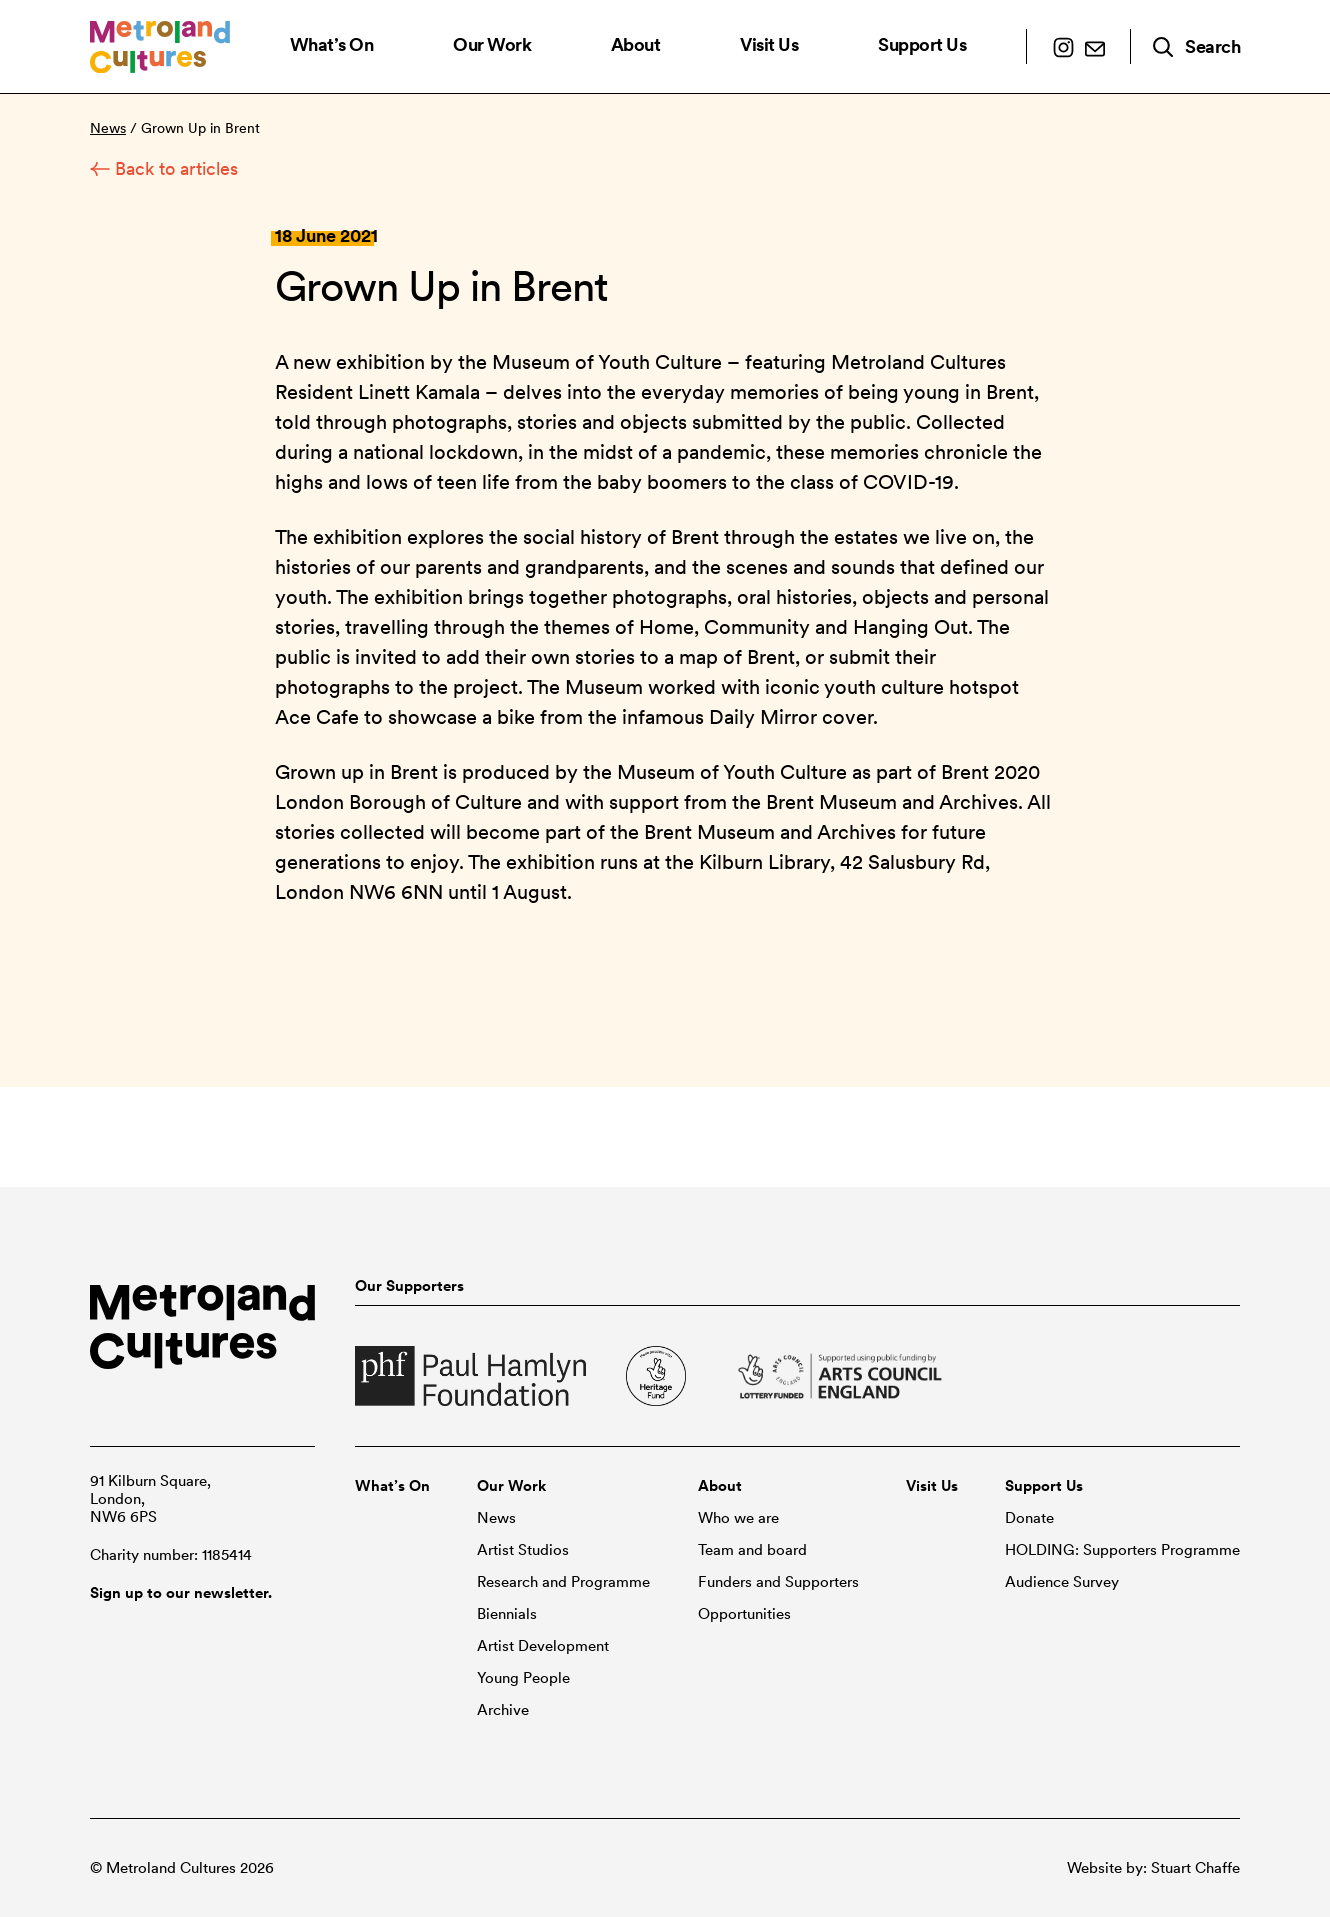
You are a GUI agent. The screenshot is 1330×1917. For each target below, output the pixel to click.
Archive (503, 1710)
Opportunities (744, 1614)
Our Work (492, 44)
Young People (523, 1678)
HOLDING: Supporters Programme (1122, 1550)
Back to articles (164, 168)
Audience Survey (1062, 1582)
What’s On (332, 44)
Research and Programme (563, 1582)
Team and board (752, 1550)
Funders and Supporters (778, 1582)
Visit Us (769, 44)
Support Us (922, 44)
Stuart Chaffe (1195, 1868)
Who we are (738, 1518)
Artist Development (543, 1646)
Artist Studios (523, 1550)
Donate (1029, 1518)
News (108, 128)
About (636, 44)
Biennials (507, 1614)
